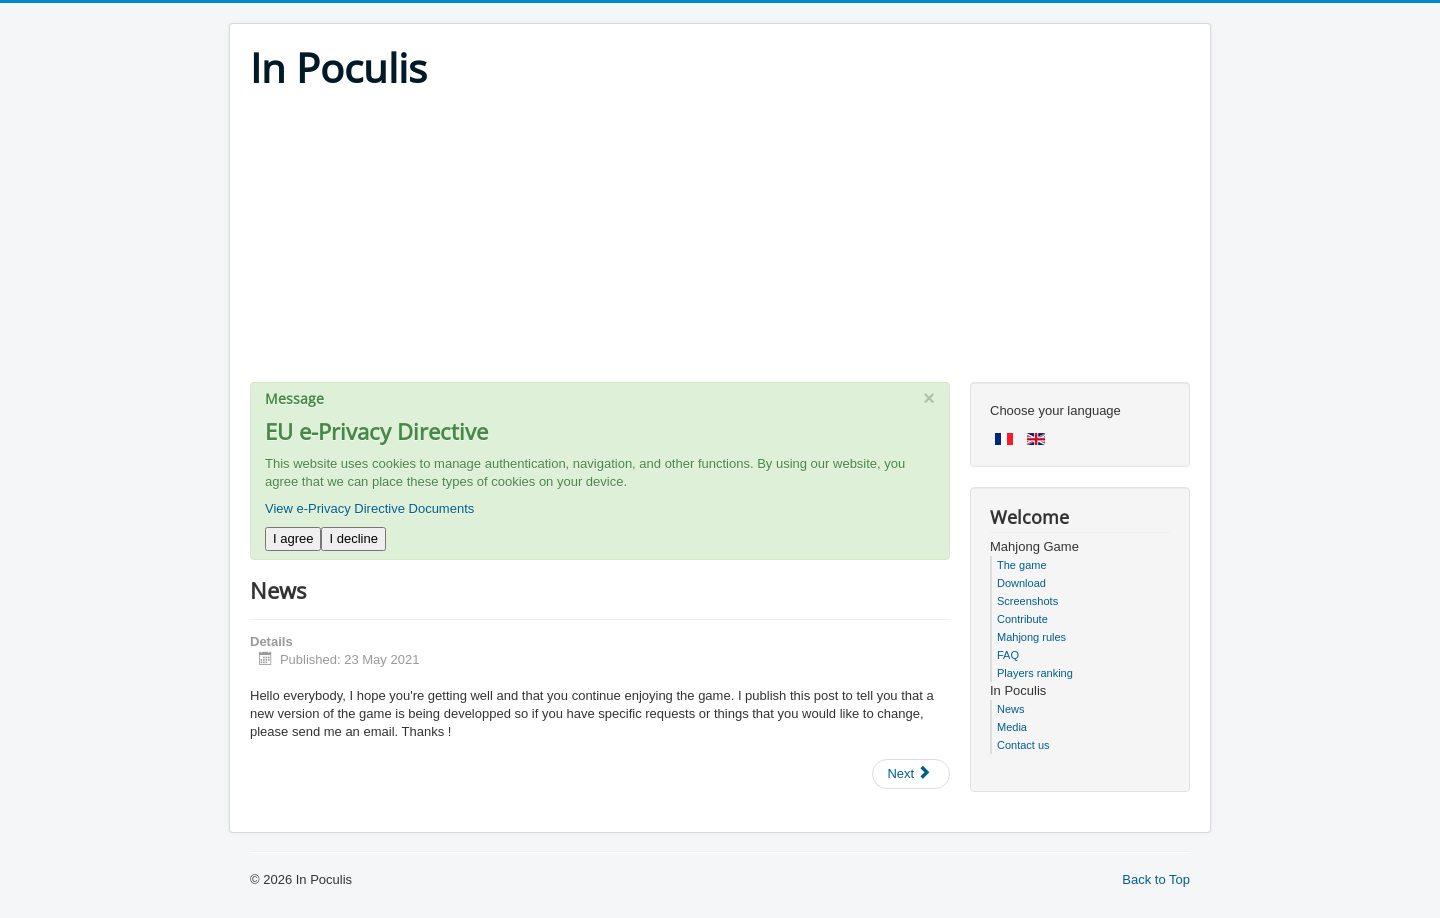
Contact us (1023, 745)
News (1011, 709)
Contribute (1022, 619)
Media (1012, 727)
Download (1021, 583)
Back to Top (1156, 879)
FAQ (1008, 655)
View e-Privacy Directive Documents (369, 508)
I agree (293, 538)
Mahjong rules (1031, 637)
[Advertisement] (720, 242)
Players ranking (1035, 673)
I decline (353, 538)
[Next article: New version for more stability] (911, 774)
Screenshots (1027, 601)
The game (1022, 565)
